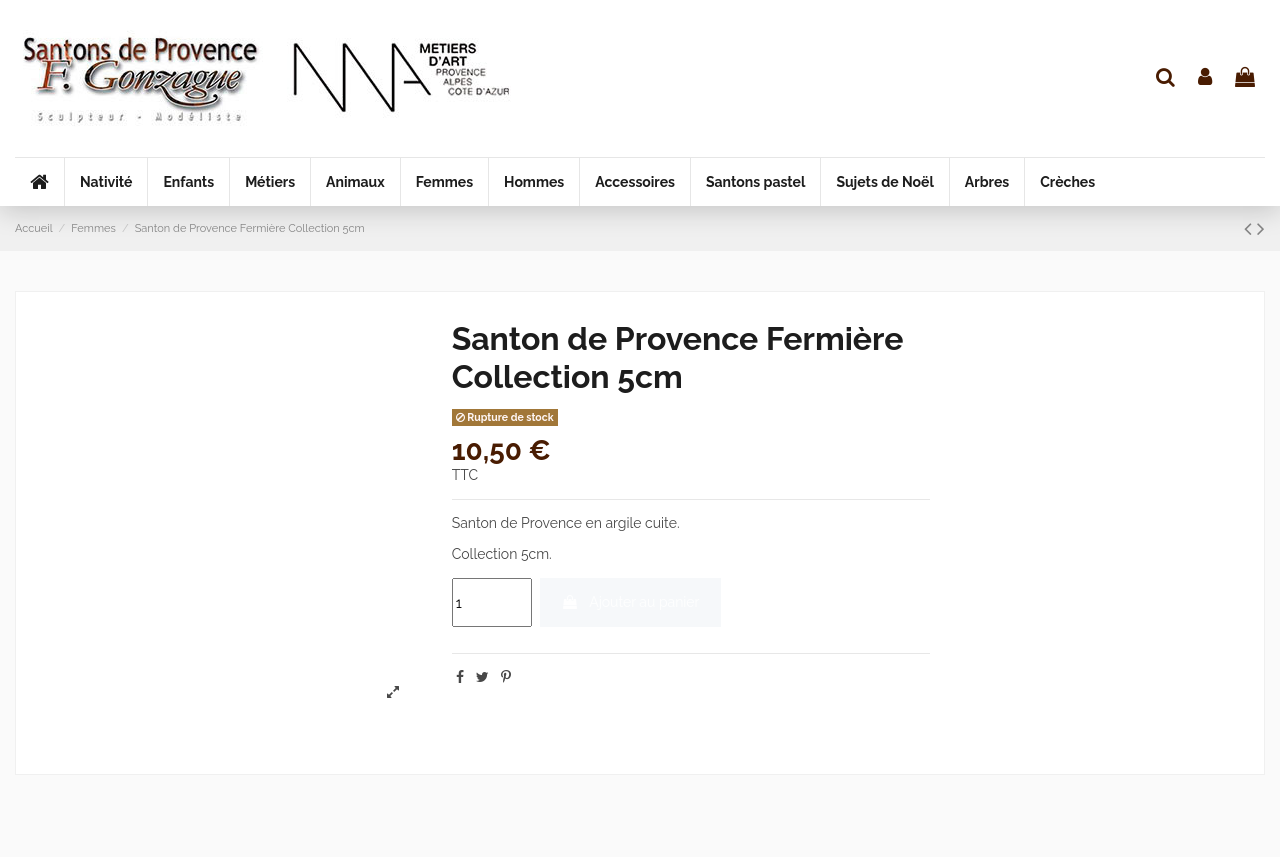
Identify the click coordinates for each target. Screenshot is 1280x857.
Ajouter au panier (630, 602)
